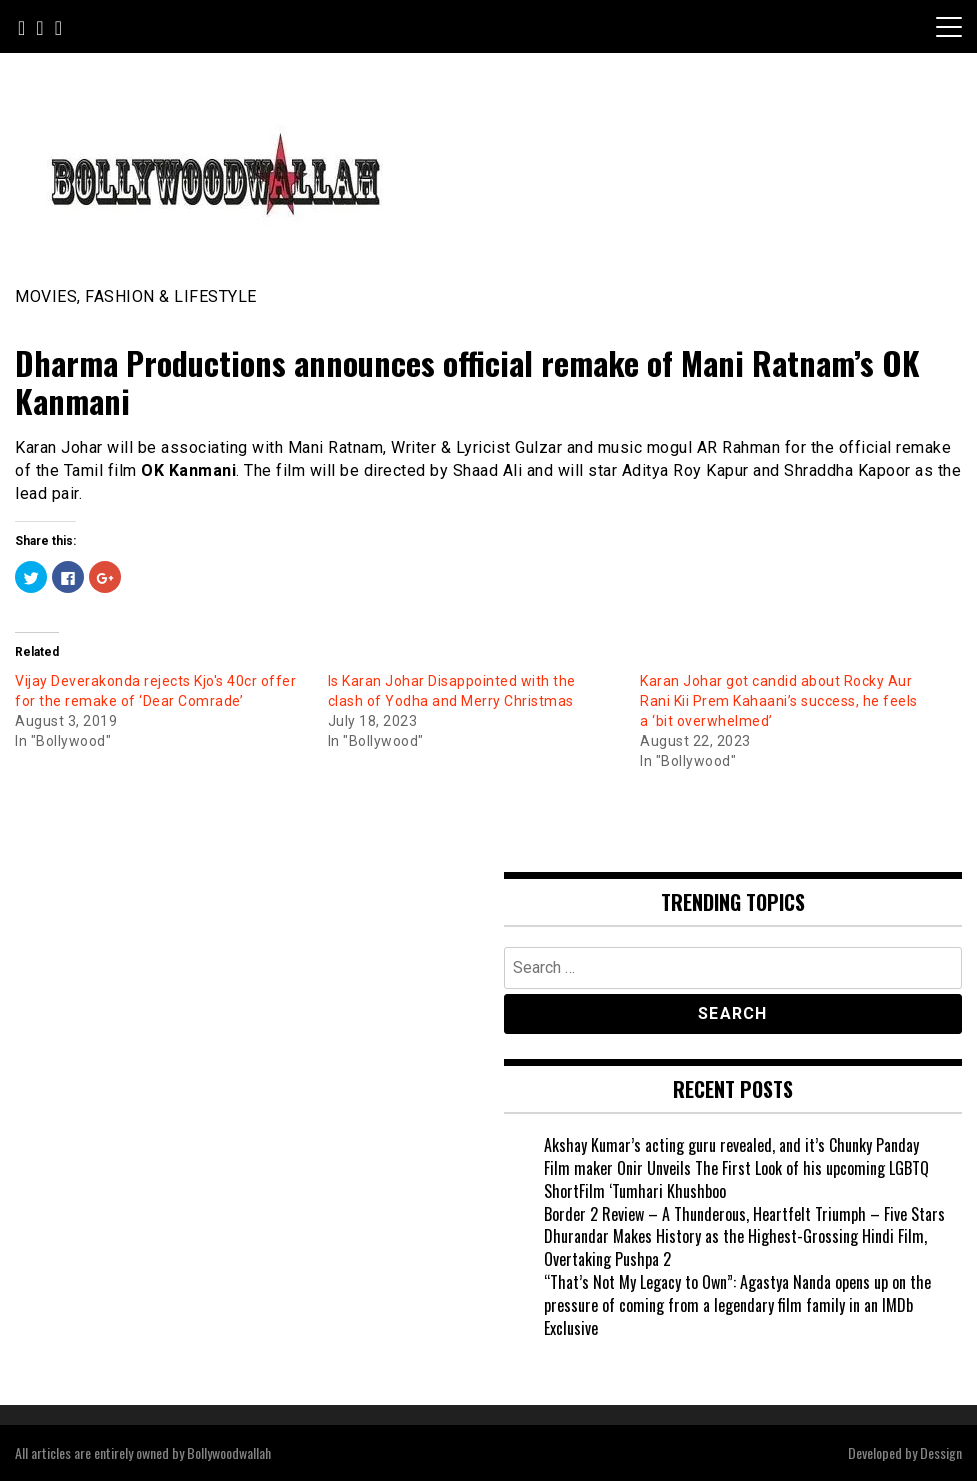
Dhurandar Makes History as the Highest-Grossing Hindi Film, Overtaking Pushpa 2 (735, 1247)
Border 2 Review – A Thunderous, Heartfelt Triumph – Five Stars (744, 1214)
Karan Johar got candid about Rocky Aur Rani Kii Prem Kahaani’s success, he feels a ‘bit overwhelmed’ (779, 701)
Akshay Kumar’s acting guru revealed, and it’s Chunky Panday (731, 1145)
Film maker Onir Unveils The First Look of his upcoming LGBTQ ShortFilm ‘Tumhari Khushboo (736, 1179)
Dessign (941, 1452)
